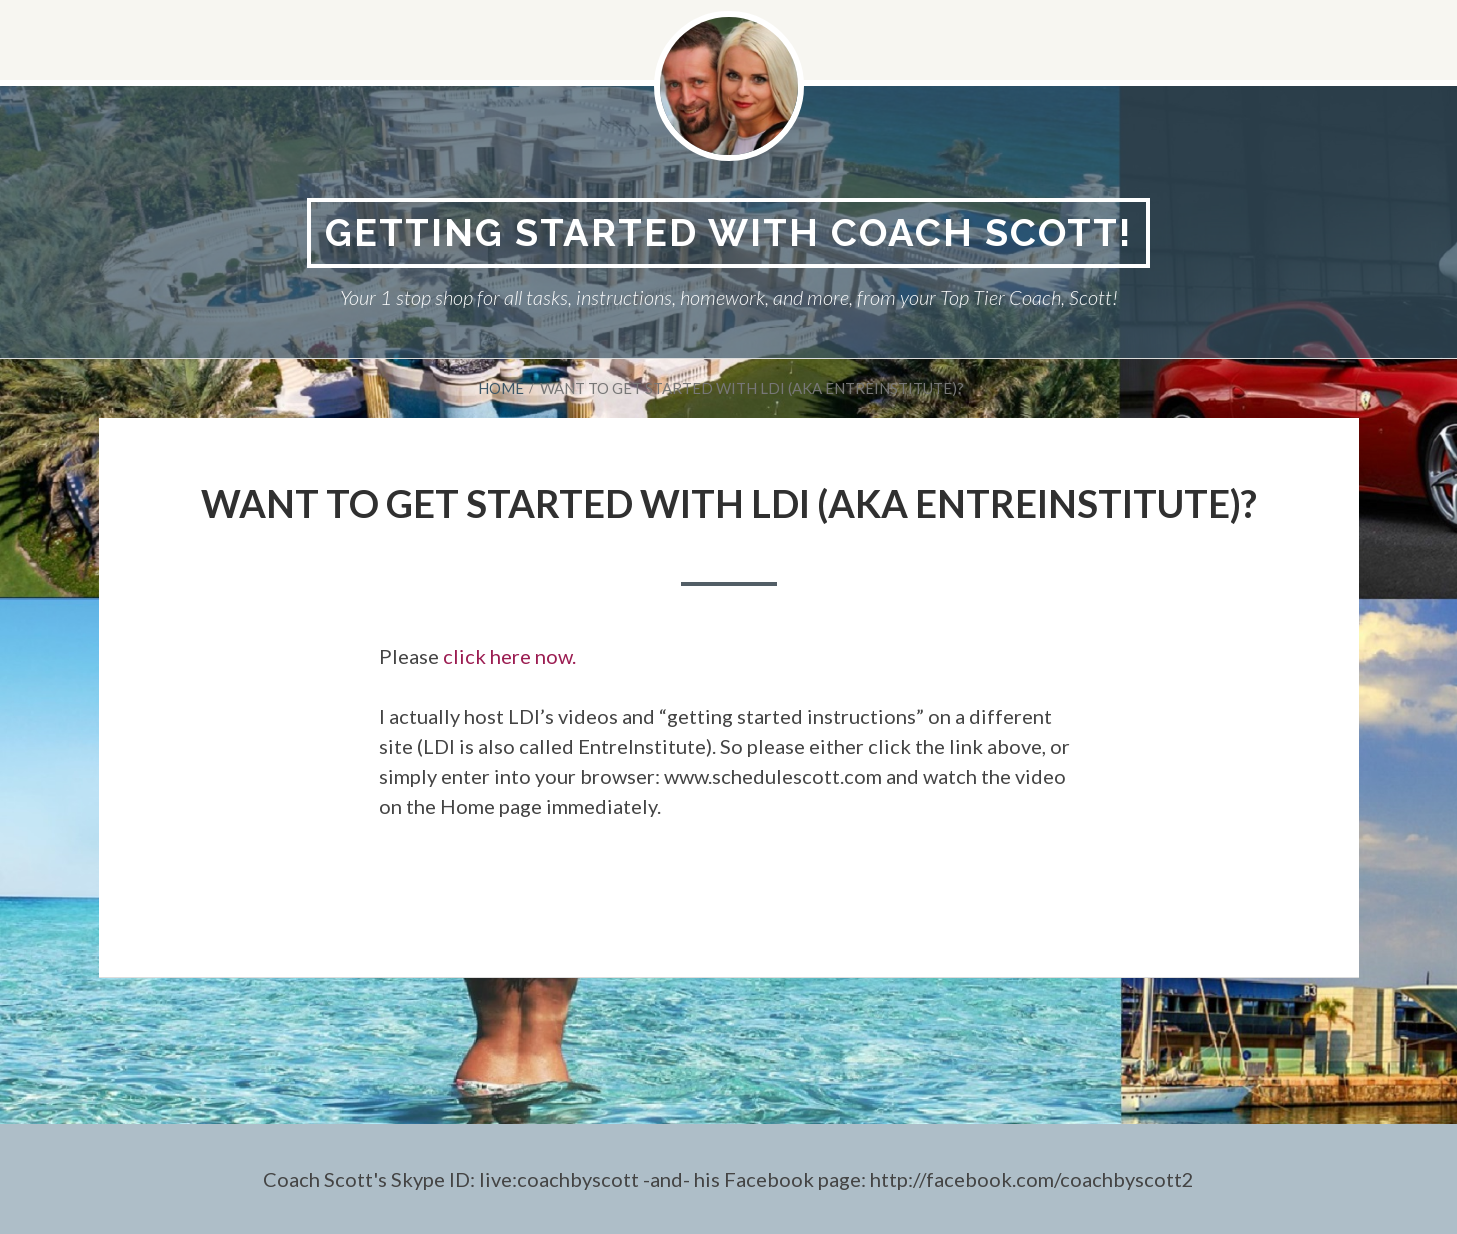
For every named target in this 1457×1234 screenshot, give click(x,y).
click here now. (509, 656)
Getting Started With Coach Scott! (728, 232)
